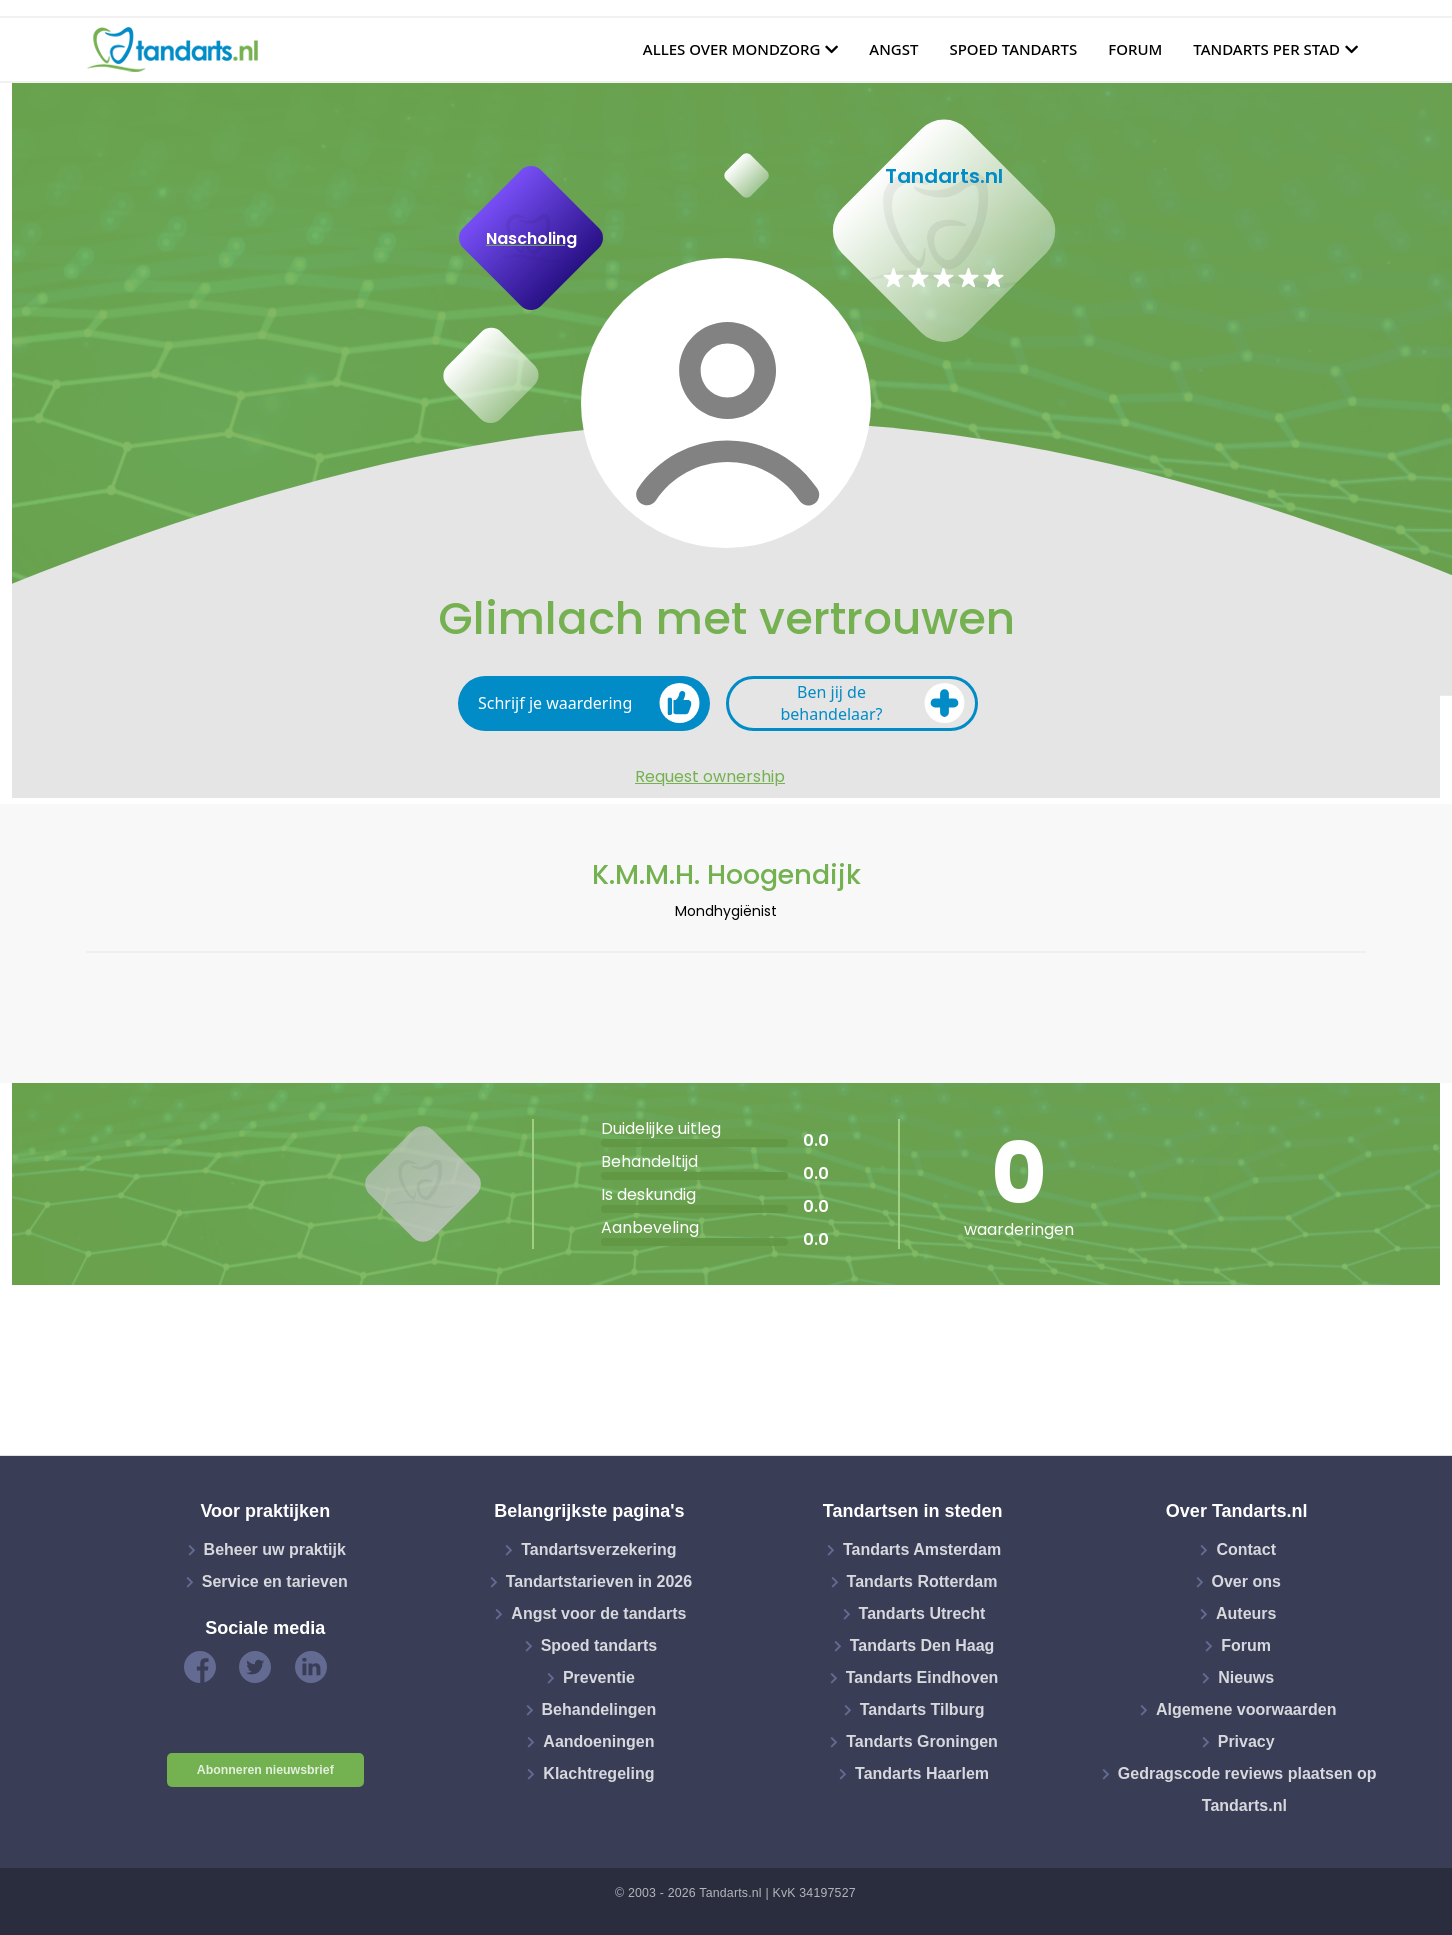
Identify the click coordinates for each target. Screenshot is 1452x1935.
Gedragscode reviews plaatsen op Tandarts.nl (1247, 1789)
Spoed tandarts (1013, 49)
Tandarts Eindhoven (922, 1677)
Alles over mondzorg (732, 49)
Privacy (1246, 1741)
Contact (1246, 1549)
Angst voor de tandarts (598, 1613)
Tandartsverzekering (598, 1549)
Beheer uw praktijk (275, 1549)
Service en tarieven (275, 1581)
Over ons (1246, 1581)
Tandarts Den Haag (922, 1645)
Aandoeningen (598, 1741)
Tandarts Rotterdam (922, 1581)
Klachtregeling (598, 1773)
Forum (1135, 49)
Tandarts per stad (1266, 49)
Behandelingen (599, 1709)
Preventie (599, 1677)
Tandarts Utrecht (922, 1613)
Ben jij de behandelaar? (872, 703)
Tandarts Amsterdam (922, 1549)
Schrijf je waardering (589, 703)
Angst (893, 49)
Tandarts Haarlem (922, 1773)
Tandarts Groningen (922, 1741)
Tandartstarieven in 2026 (599, 1581)
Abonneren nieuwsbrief (265, 1770)
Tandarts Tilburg (922, 1709)
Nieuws (1246, 1677)
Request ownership (710, 777)
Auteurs (1246, 1613)
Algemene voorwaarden (1246, 1709)
